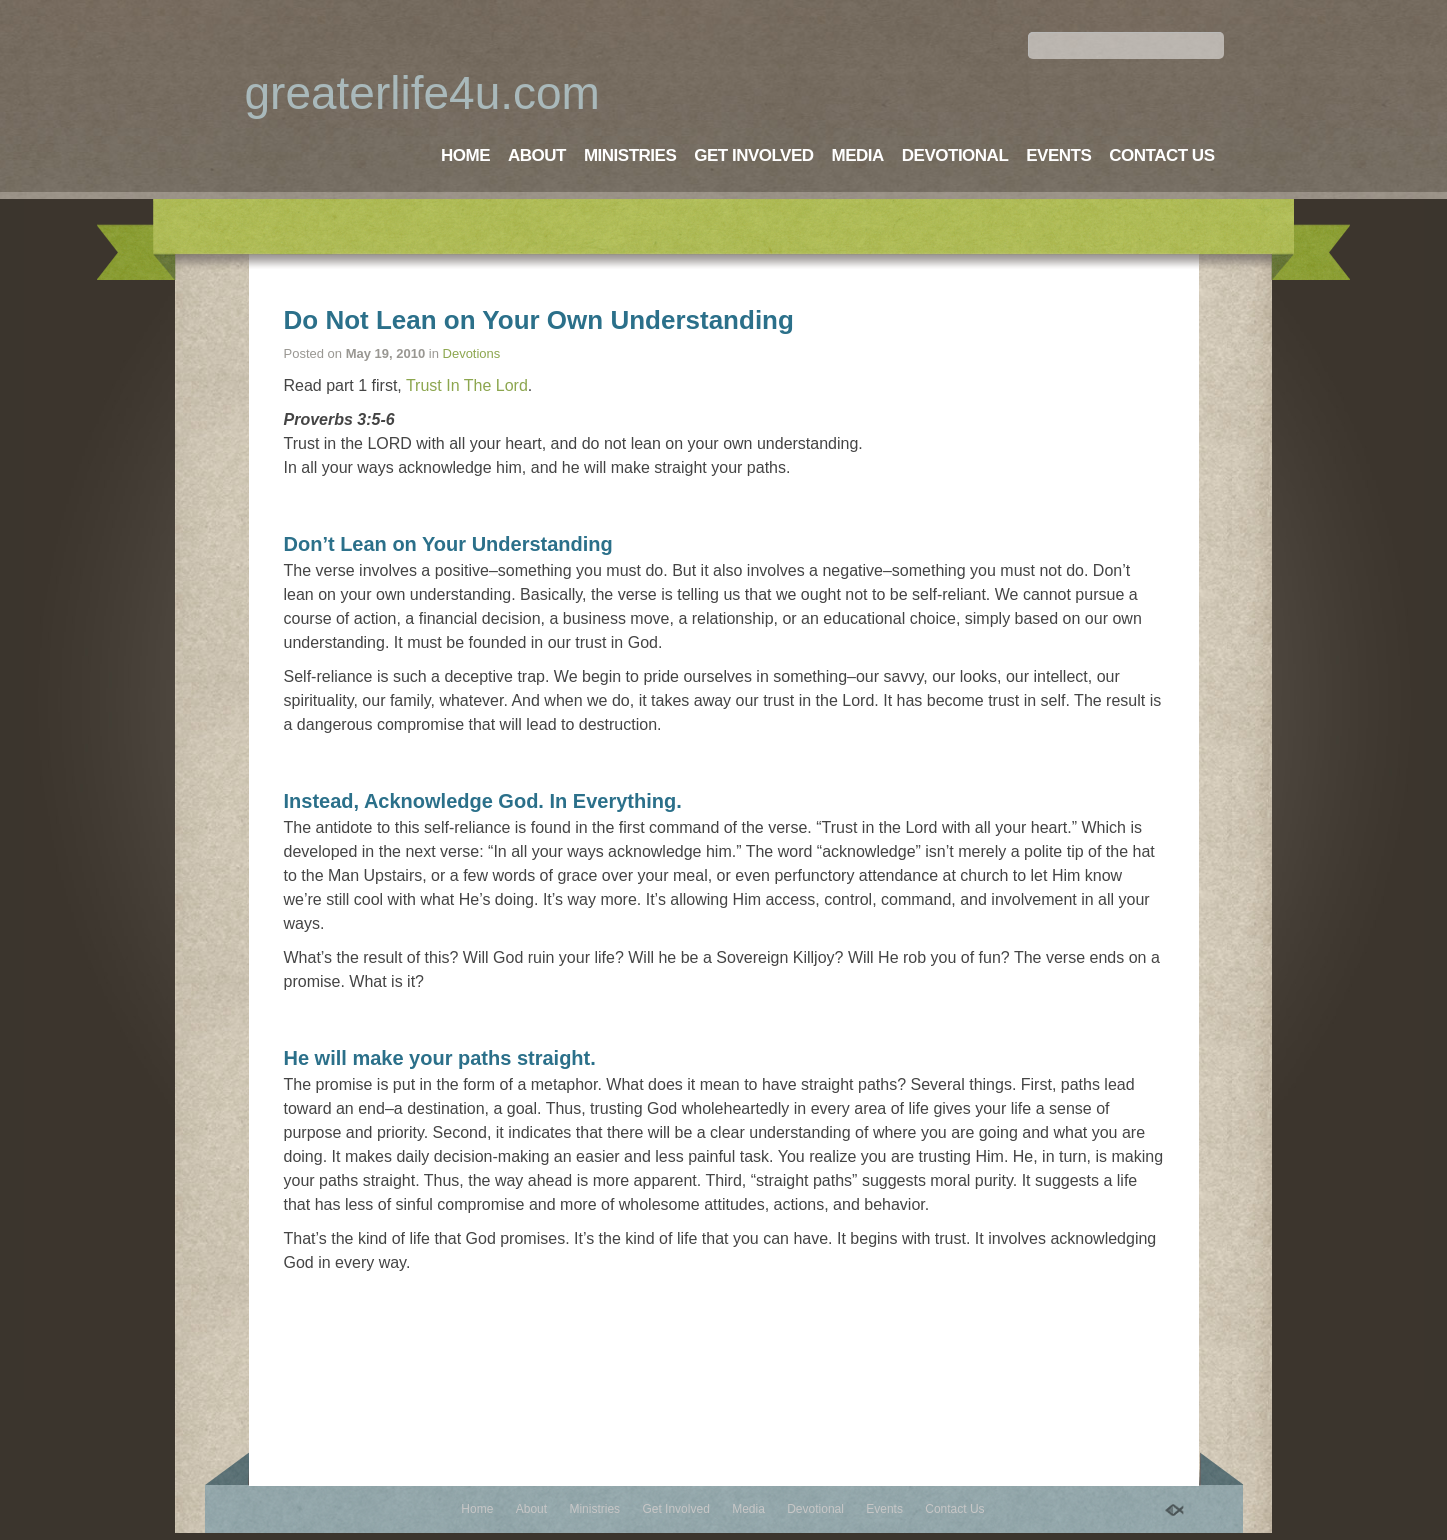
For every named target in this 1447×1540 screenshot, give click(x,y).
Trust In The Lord (467, 385)
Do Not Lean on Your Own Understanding (539, 320)
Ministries (630, 155)
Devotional (955, 155)
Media (858, 155)
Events (1058, 155)
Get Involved (753, 155)
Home (465, 155)
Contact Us (1161, 155)
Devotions (472, 353)
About (537, 155)
